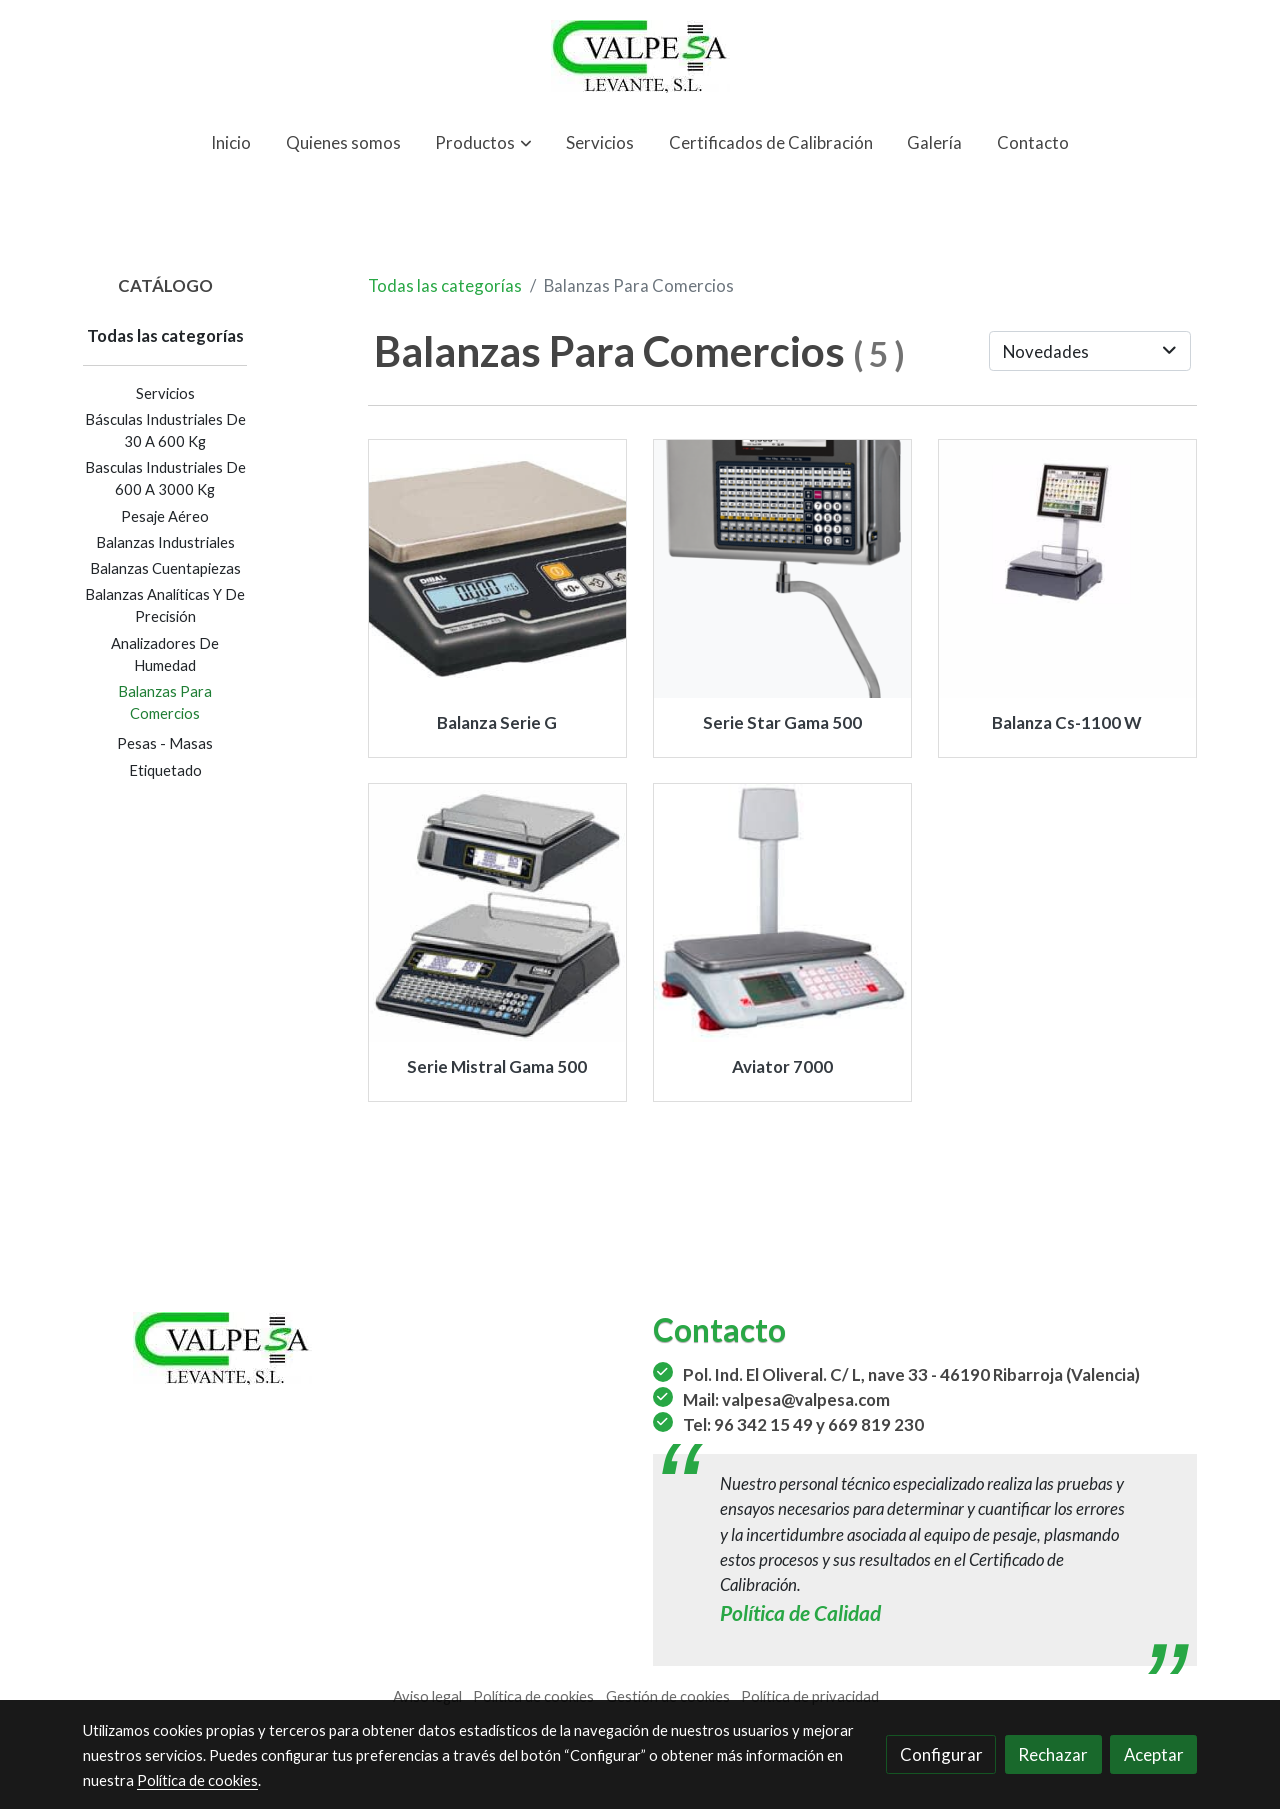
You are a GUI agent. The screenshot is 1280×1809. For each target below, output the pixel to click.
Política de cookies (533, 1696)
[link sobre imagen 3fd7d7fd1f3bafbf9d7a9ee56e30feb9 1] (1068, 569)
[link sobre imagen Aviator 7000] (783, 913)
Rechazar (1053, 1754)
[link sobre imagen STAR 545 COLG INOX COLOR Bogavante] (783, 569)
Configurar (941, 1754)
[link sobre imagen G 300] (498, 569)
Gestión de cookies (668, 1696)
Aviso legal (427, 1696)
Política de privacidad (810, 1696)
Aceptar (1154, 1754)
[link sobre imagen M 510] (498, 913)
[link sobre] (355, 1348)
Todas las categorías (445, 285)
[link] (640, 56)
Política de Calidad (800, 1612)
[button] (484, 142)
